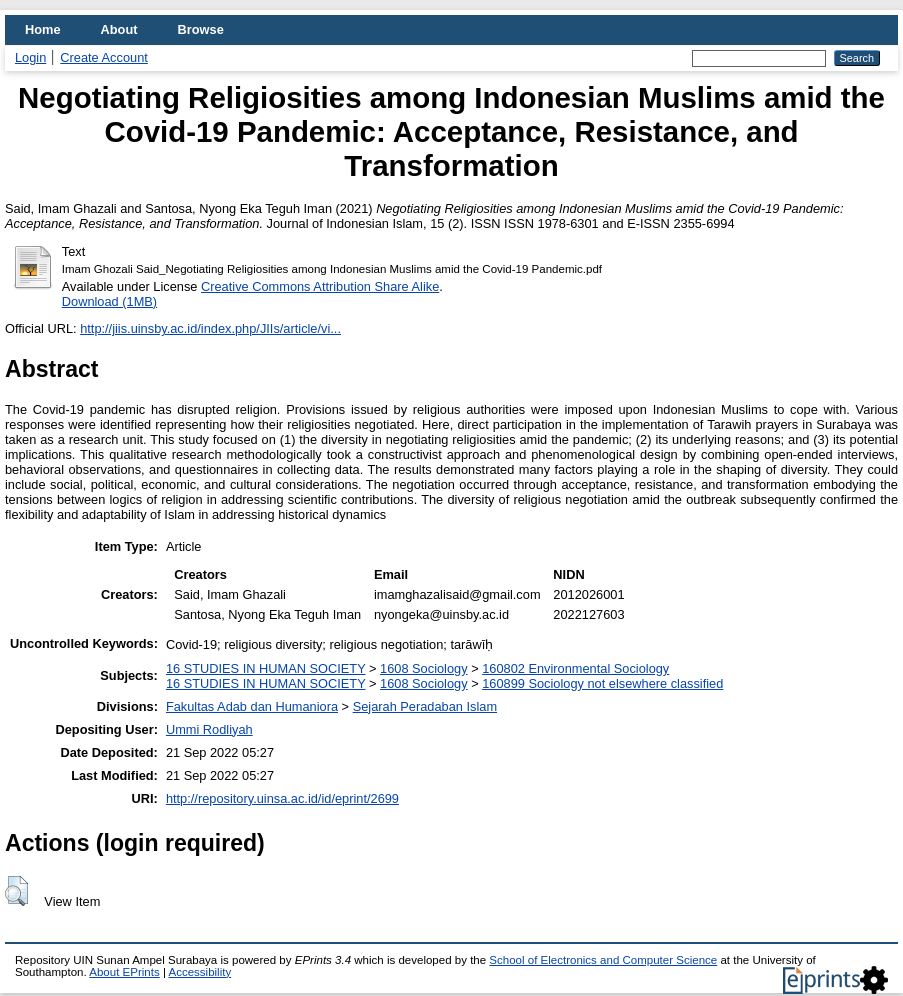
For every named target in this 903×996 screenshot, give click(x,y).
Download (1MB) (109, 301)
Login (30, 57)
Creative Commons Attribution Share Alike (320, 286)
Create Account (104, 57)
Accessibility (199, 972)
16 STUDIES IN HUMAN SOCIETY (266, 668)
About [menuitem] (119, 29)
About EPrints (124, 972)
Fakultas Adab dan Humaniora (252, 706)
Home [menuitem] (43, 29)
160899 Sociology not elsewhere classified (602, 683)
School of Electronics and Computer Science (603, 960)
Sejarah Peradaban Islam (425, 706)
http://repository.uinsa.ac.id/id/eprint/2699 (282, 798)
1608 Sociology (424, 668)
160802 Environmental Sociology (575, 668)
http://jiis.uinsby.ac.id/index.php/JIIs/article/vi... (210, 328)
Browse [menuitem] (201, 29)
